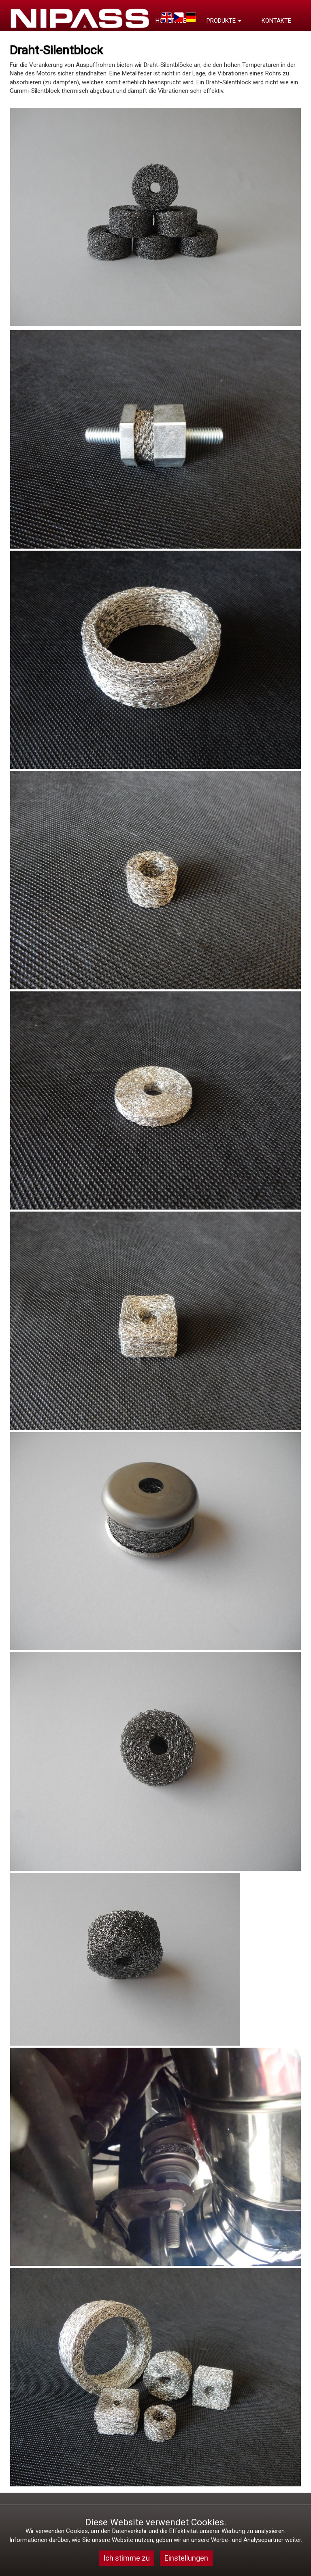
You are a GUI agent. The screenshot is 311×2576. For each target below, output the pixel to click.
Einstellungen (186, 2558)
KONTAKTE (276, 20)
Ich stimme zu (126, 2558)
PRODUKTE (224, 20)
